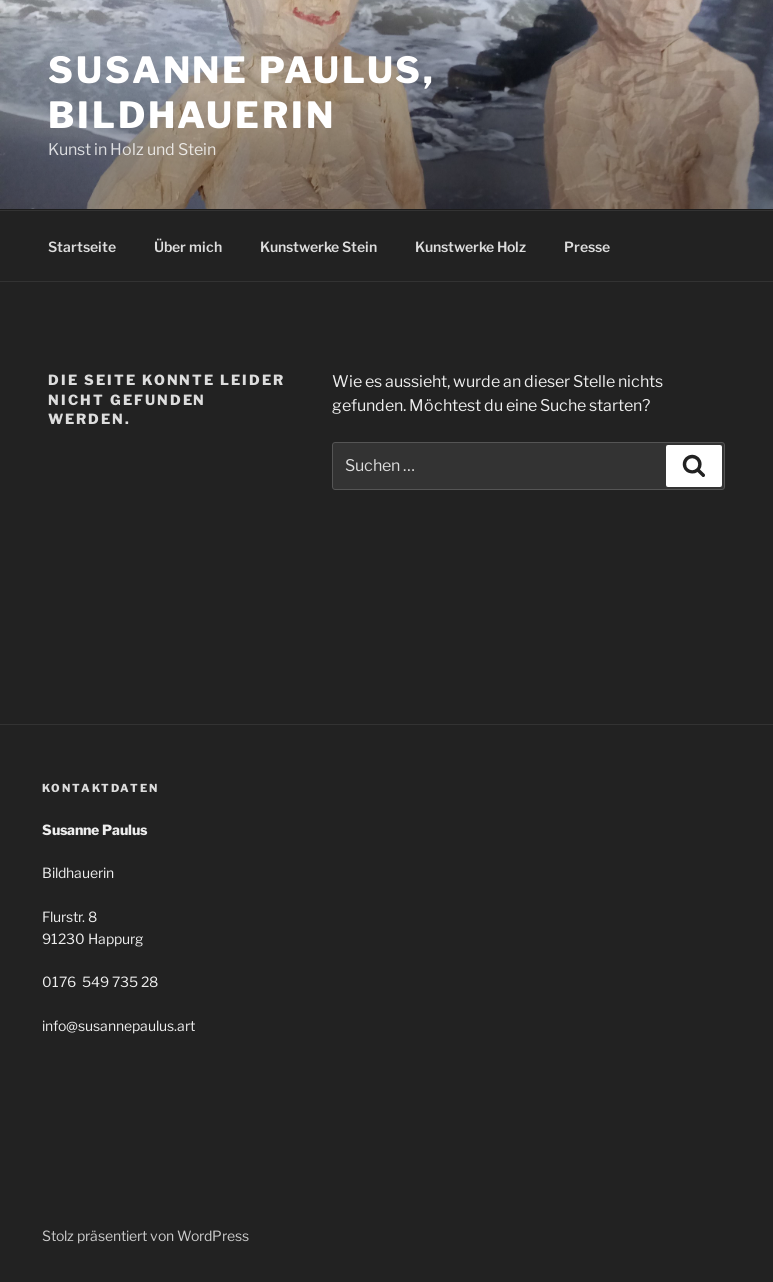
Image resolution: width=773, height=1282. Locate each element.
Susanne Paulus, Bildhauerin (242, 92)
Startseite (82, 246)
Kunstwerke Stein (318, 246)
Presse (587, 246)
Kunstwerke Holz (470, 246)
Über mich (188, 246)
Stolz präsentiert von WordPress (145, 1235)
